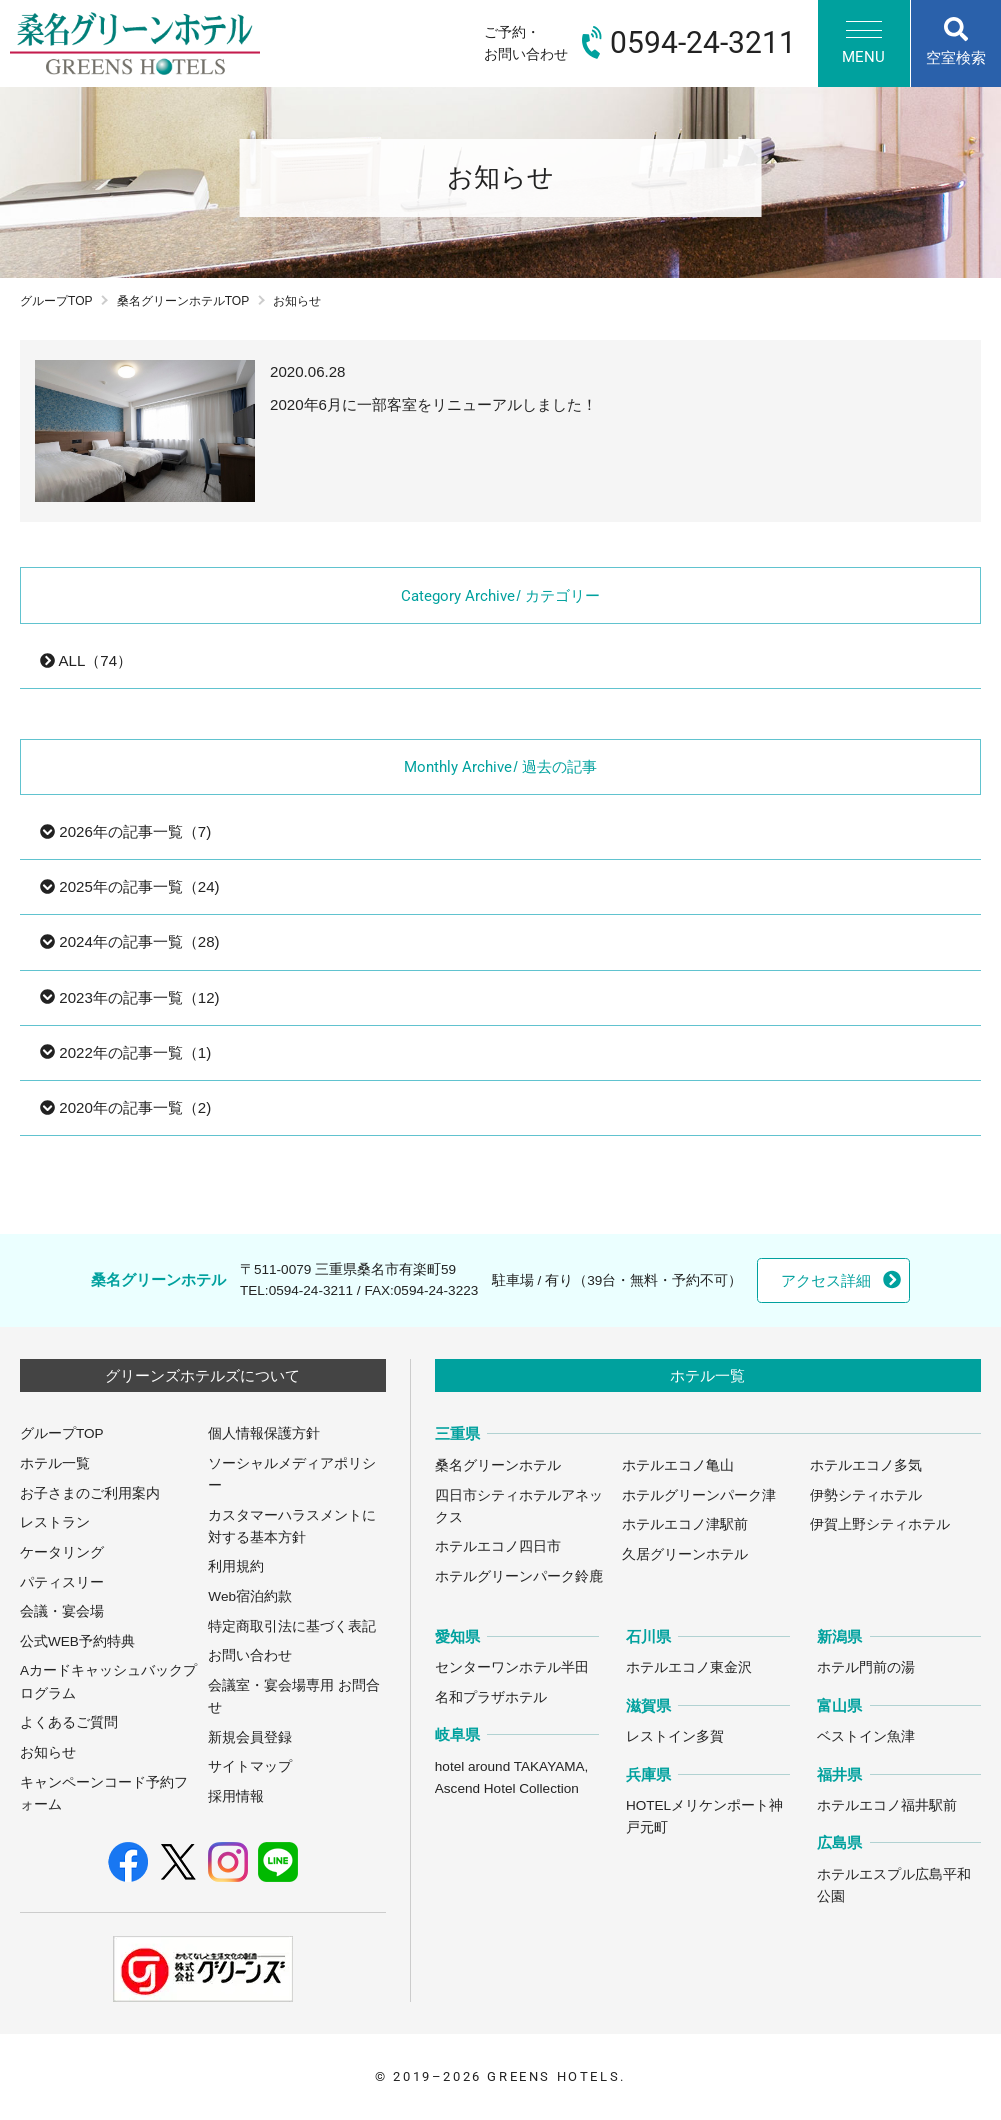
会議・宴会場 (62, 1611)
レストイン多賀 (675, 1736)
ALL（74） (86, 660)
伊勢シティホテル (866, 1495)
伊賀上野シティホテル (880, 1524)
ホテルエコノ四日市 (498, 1546)
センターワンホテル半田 (512, 1667)
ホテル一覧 (55, 1463)
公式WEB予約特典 (77, 1641)
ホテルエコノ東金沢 (689, 1667)
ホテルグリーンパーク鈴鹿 (519, 1576)
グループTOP (56, 301)
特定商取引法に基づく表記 (292, 1626)
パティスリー (62, 1582)
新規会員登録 (250, 1737)
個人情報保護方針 (264, 1433)
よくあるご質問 (69, 1722)
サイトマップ (250, 1766)
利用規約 (236, 1566)
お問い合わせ (250, 1655)
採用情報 (236, 1796)
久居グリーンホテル (685, 1554)
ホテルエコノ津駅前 (685, 1524)
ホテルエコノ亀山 (678, 1465)
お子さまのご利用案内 (90, 1493)
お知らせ (48, 1752)
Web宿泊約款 (250, 1596)
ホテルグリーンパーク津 (699, 1495)
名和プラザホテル (491, 1697)
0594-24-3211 (311, 1290)
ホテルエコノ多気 (866, 1465)
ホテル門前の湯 (866, 1667)
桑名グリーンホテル (498, 1465)
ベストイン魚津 (866, 1736)
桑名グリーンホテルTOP (183, 301)
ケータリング (62, 1552)
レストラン (55, 1522)
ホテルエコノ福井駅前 (887, 1805)
